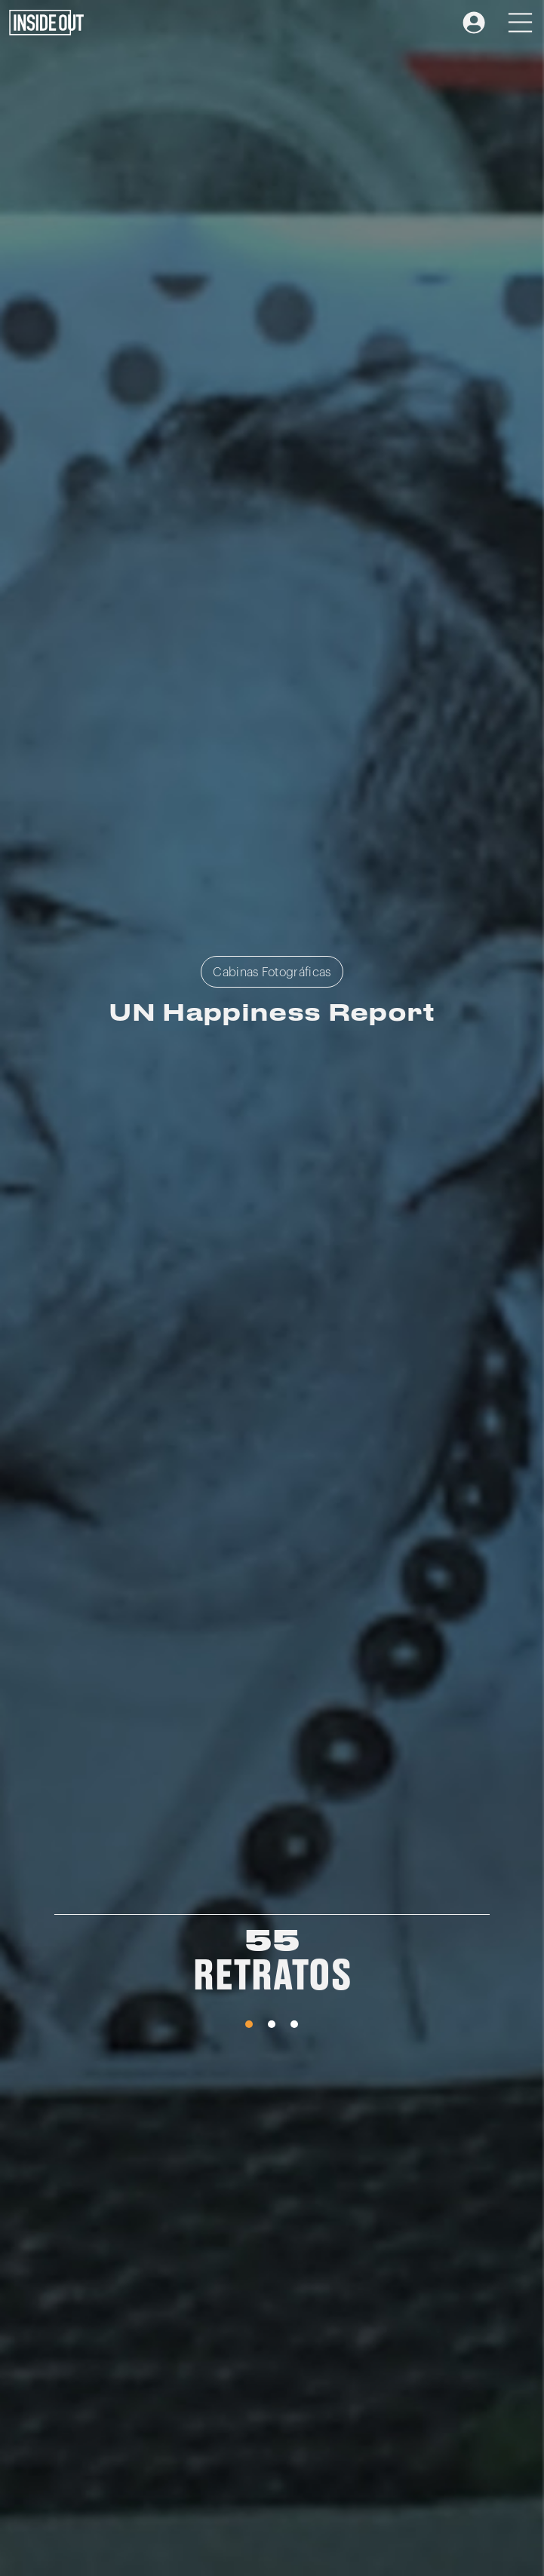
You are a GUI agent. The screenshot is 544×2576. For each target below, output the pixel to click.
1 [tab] (249, 2024)
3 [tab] (294, 2024)
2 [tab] (271, 2024)
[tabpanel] (272, 1966)
